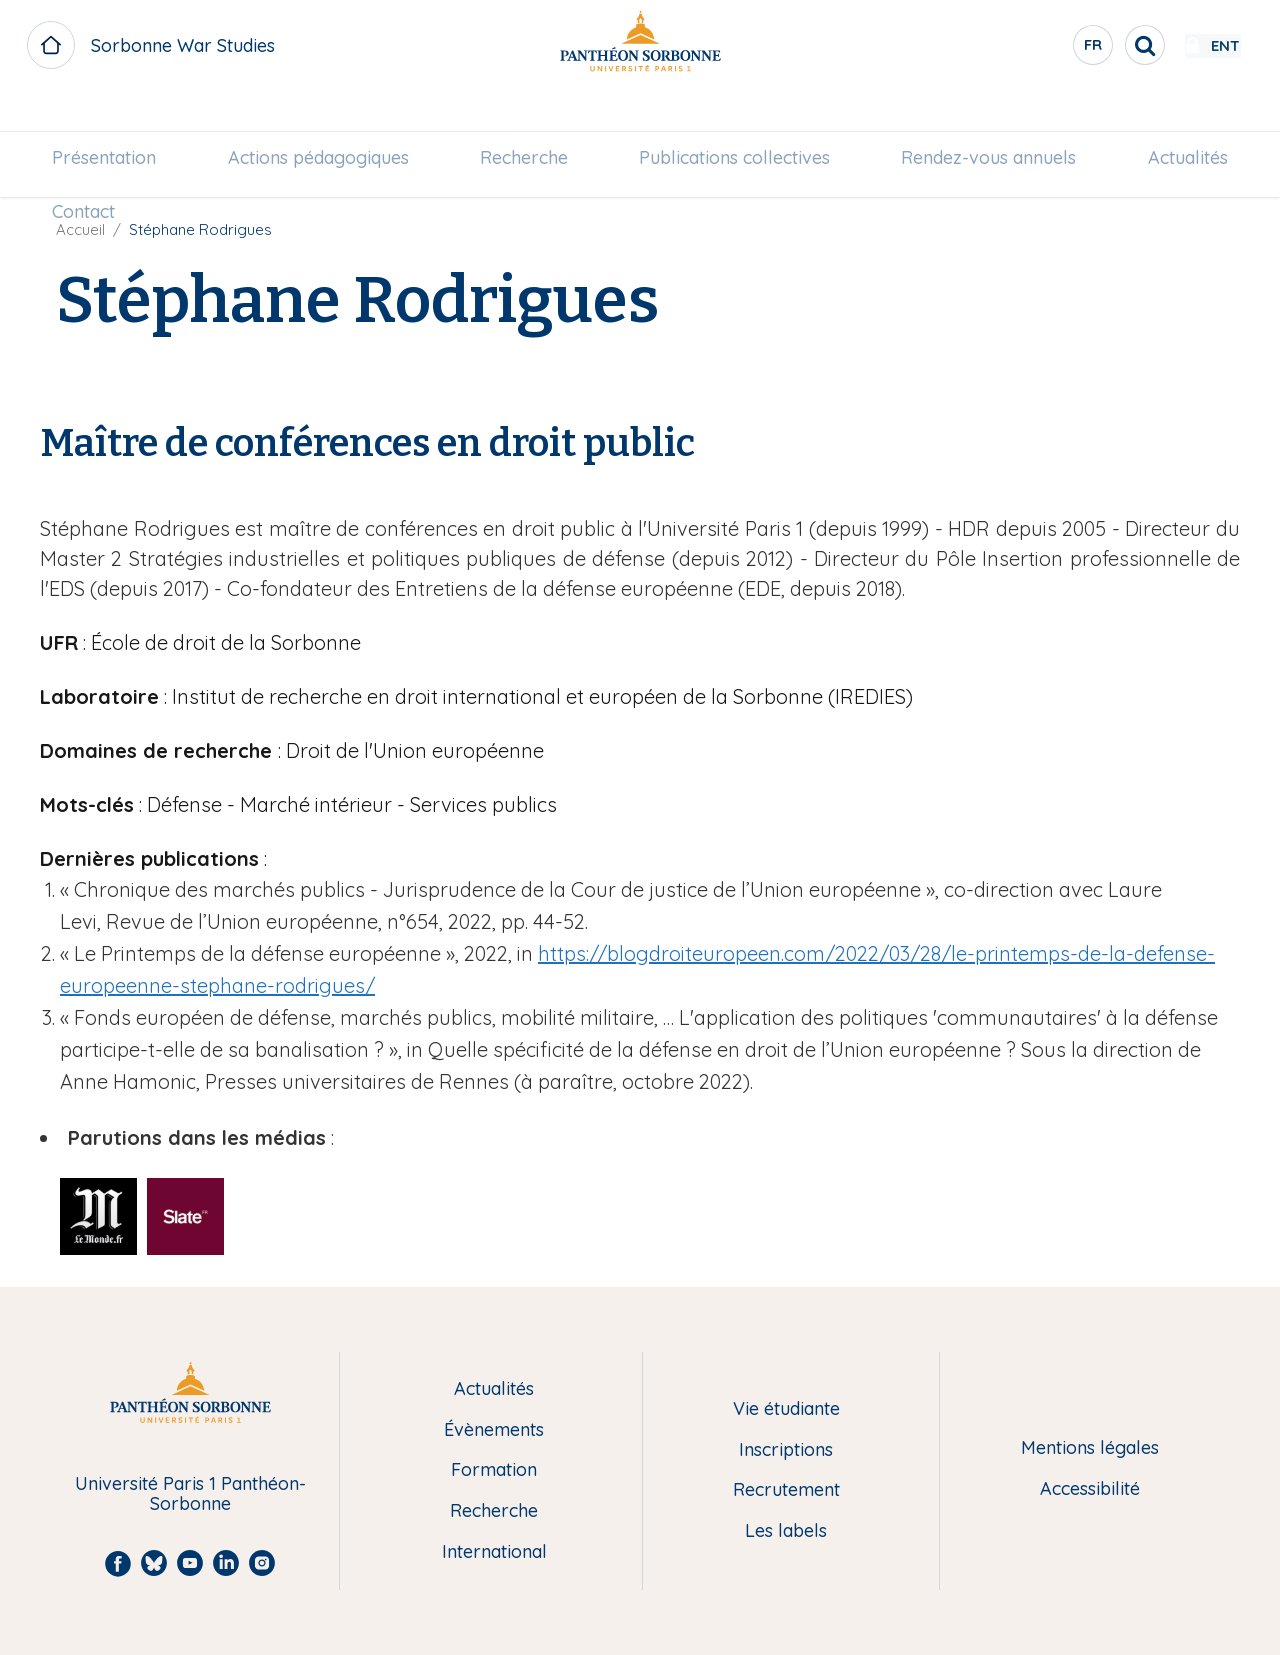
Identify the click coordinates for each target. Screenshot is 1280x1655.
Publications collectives (732, 116)
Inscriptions (786, 1450)
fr (1035, 49)
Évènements (494, 1430)
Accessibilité (1090, 1489)
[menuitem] (117, 117)
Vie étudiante (786, 1409)
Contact (96, 170)
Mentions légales (1090, 1448)
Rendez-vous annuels (981, 116)
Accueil (80, 229)
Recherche (526, 116)
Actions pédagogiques (325, 116)
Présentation (117, 116)
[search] (1086, 45)
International (494, 1552)
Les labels (786, 1531)
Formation (494, 1470)
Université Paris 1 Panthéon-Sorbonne (190, 1494)
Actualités (1175, 116)
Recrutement (786, 1490)
